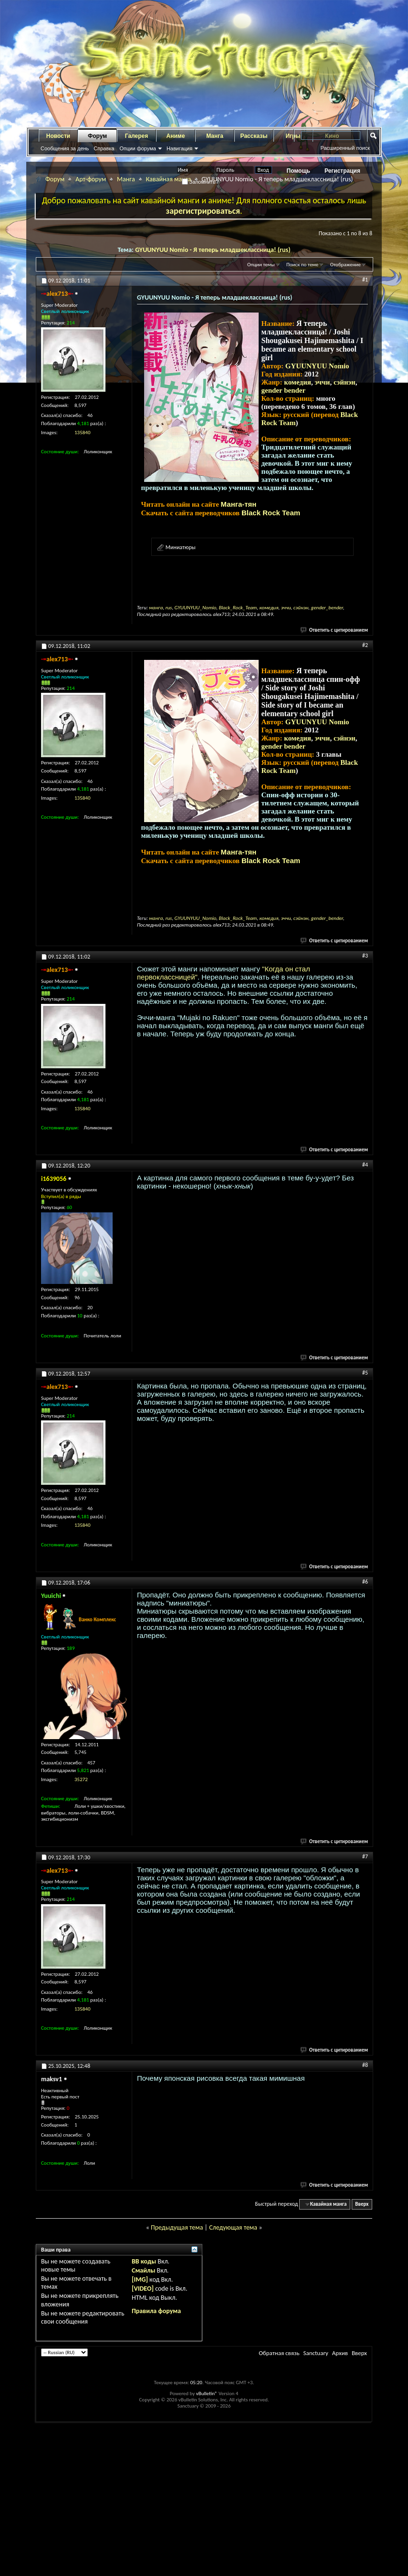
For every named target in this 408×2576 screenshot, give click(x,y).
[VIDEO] (143, 2288)
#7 (365, 1856)
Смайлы (143, 2270)
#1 (365, 279)
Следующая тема (233, 2227)
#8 (365, 2065)
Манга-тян (239, 504)
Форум (97, 136)
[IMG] (140, 2279)
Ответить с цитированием (334, 630)
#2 (365, 645)
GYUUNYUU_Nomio (196, 608)
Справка (104, 148)
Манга (214, 136)
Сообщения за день (65, 148)
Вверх (361, 2204)
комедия (297, 382)
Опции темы (261, 264)
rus (169, 608)
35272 (81, 1779)
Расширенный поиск (345, 148)
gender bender (284, 390)
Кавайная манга (168, 179)
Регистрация (342, 170)
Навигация (179, 148)
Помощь (298, 170)
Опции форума (137, 148)
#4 (365, 1164)
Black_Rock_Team (238, 608)
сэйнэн (345, 382)
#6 (365, 1581)
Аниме (176, 136)
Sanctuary (315, 2353)
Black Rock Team (270, 513)
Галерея (136, 136)
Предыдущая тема (177, 2227)
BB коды (144, 2261)
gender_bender (327, 608)
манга (156, 608)
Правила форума (156, 2311)
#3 (365, 955)
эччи (322, 382)
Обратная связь (279, 2353)
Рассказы (254, 136)
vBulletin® (207, 2393)
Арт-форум (90, 179)
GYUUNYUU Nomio (317, 366)
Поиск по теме (302, 264)
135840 (82, 432)
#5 (365, 1372)
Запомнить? (200, 182)
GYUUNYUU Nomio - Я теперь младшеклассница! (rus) (212, 250)
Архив (340, 2353)
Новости (58, 136)
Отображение (345, 264)
